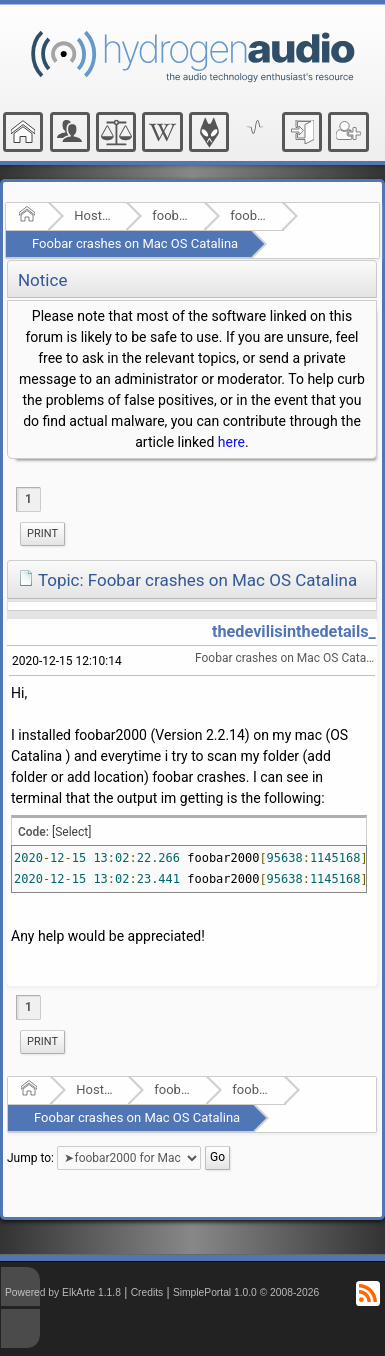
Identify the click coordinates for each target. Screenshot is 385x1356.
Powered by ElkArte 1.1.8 (63, 1292)
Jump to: (30, 1158)
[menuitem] (42, 534)
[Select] (71, 832)
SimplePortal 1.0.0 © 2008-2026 (246, 1292)
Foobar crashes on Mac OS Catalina (135, 243)
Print (42, 533)
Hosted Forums (93, 215)
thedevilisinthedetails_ (294, 631)
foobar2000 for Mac (249, 215)
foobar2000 (171, 215)
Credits (147, 1292)
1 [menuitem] (28, 499)
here (231, 442)
